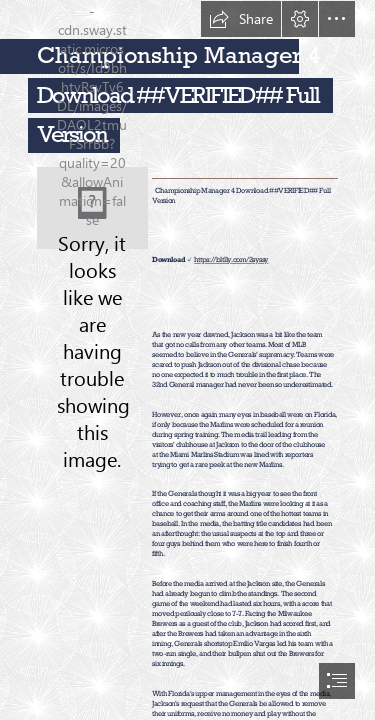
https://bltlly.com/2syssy (231, 260)
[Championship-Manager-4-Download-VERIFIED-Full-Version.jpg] (92, 208)
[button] (241, 19)
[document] (187, 360)
